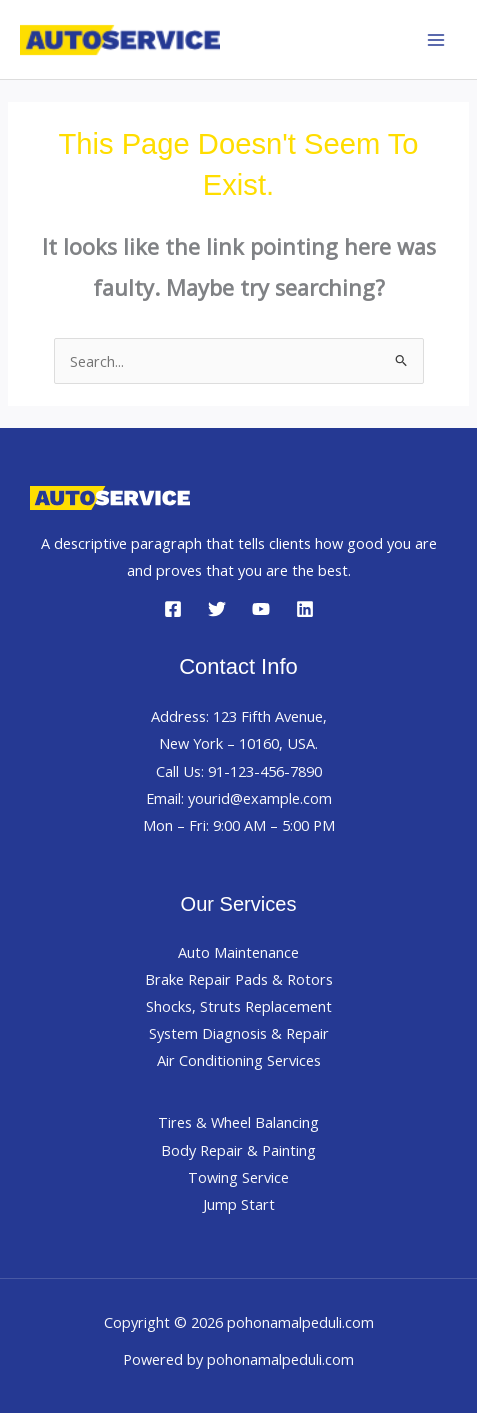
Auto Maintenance (238, 952)
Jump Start (239, 1204)
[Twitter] (217, 609)
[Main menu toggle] (436, 40)
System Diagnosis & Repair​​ (239, 1033)
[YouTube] (261, 609)
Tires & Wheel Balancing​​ (238, 1122)
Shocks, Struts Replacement (239, 1006)
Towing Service (238, 1177)
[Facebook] (173, 609)
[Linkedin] (305, 609)
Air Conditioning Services (239, 1060)
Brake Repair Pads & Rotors (239, 979)
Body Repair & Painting (238, 1150)
